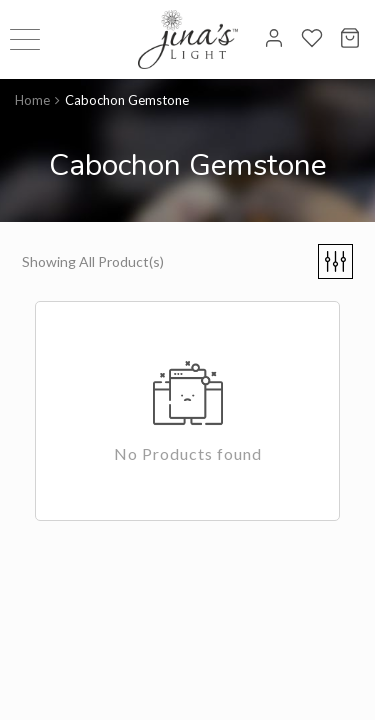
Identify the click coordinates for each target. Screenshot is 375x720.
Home (32, 100)
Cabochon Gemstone (127, 100)
